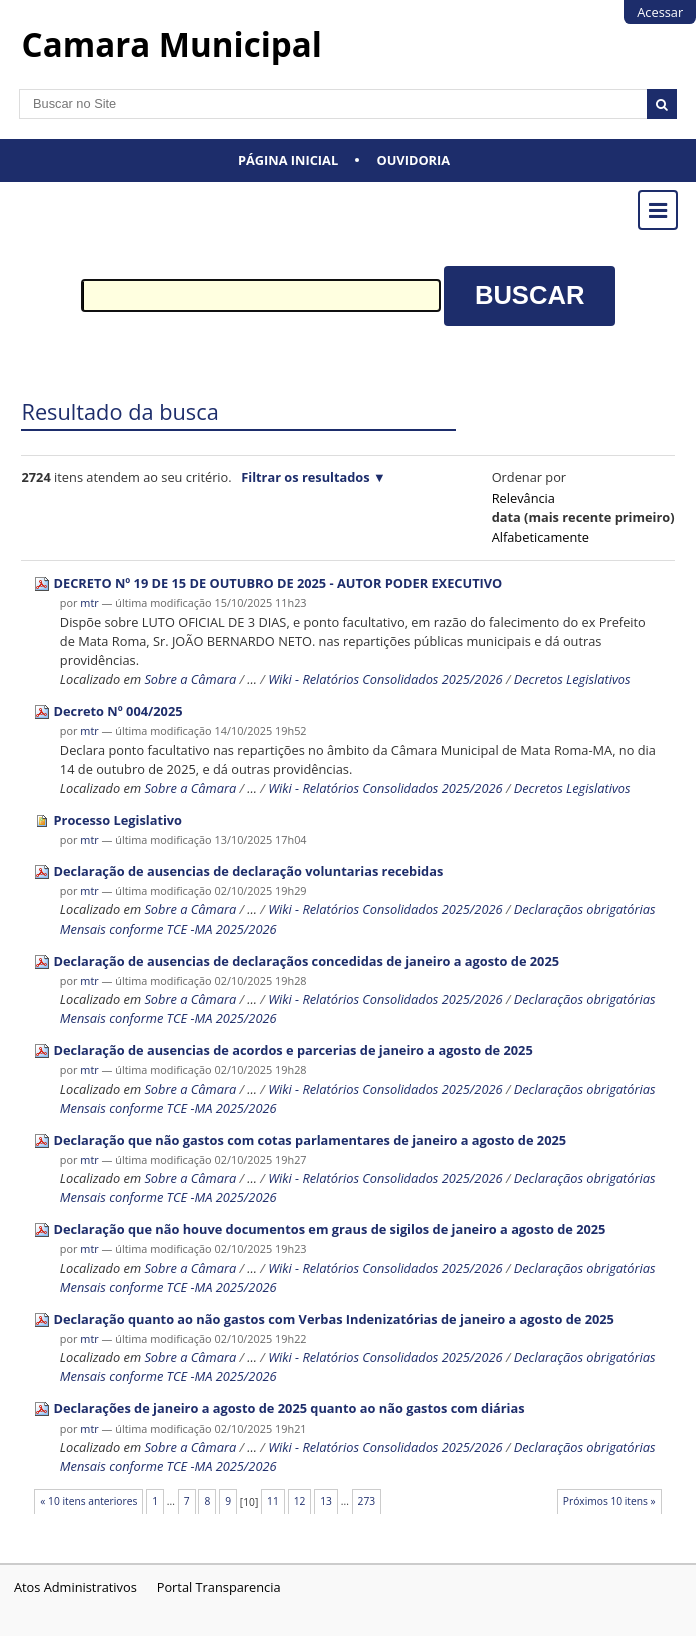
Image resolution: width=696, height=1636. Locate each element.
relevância (523, 498)
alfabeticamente (540, 537)
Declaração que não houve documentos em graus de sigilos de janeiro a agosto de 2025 (330, 1229)
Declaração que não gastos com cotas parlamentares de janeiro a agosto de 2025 (310, 1140)
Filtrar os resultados (305, 477)
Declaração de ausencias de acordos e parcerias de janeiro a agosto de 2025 (293, 1050)
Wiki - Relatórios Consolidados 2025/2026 (385, 679)
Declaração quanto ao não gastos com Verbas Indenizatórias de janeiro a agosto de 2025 (334, 1319)
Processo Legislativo (118, 820)
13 (326, 1501)
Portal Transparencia (219, 1587)
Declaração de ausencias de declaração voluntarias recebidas (249, 871)
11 (273, 1501)
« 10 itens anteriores (88, 1501)
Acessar (660, 12)
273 (367, 1501)
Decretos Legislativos (572, 679)
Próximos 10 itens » (609, 1501)
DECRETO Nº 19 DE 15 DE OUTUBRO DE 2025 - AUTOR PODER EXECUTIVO (278, 583)
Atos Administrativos (75, 1587)
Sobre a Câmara (190, 679)
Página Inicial (288, 160)
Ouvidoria (414, 160)
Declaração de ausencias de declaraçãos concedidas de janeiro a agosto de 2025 (306, 961)
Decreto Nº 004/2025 (118, 711)
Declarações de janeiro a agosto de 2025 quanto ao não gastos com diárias (289, 1408)
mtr (89, 602)
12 (300, 1501)
